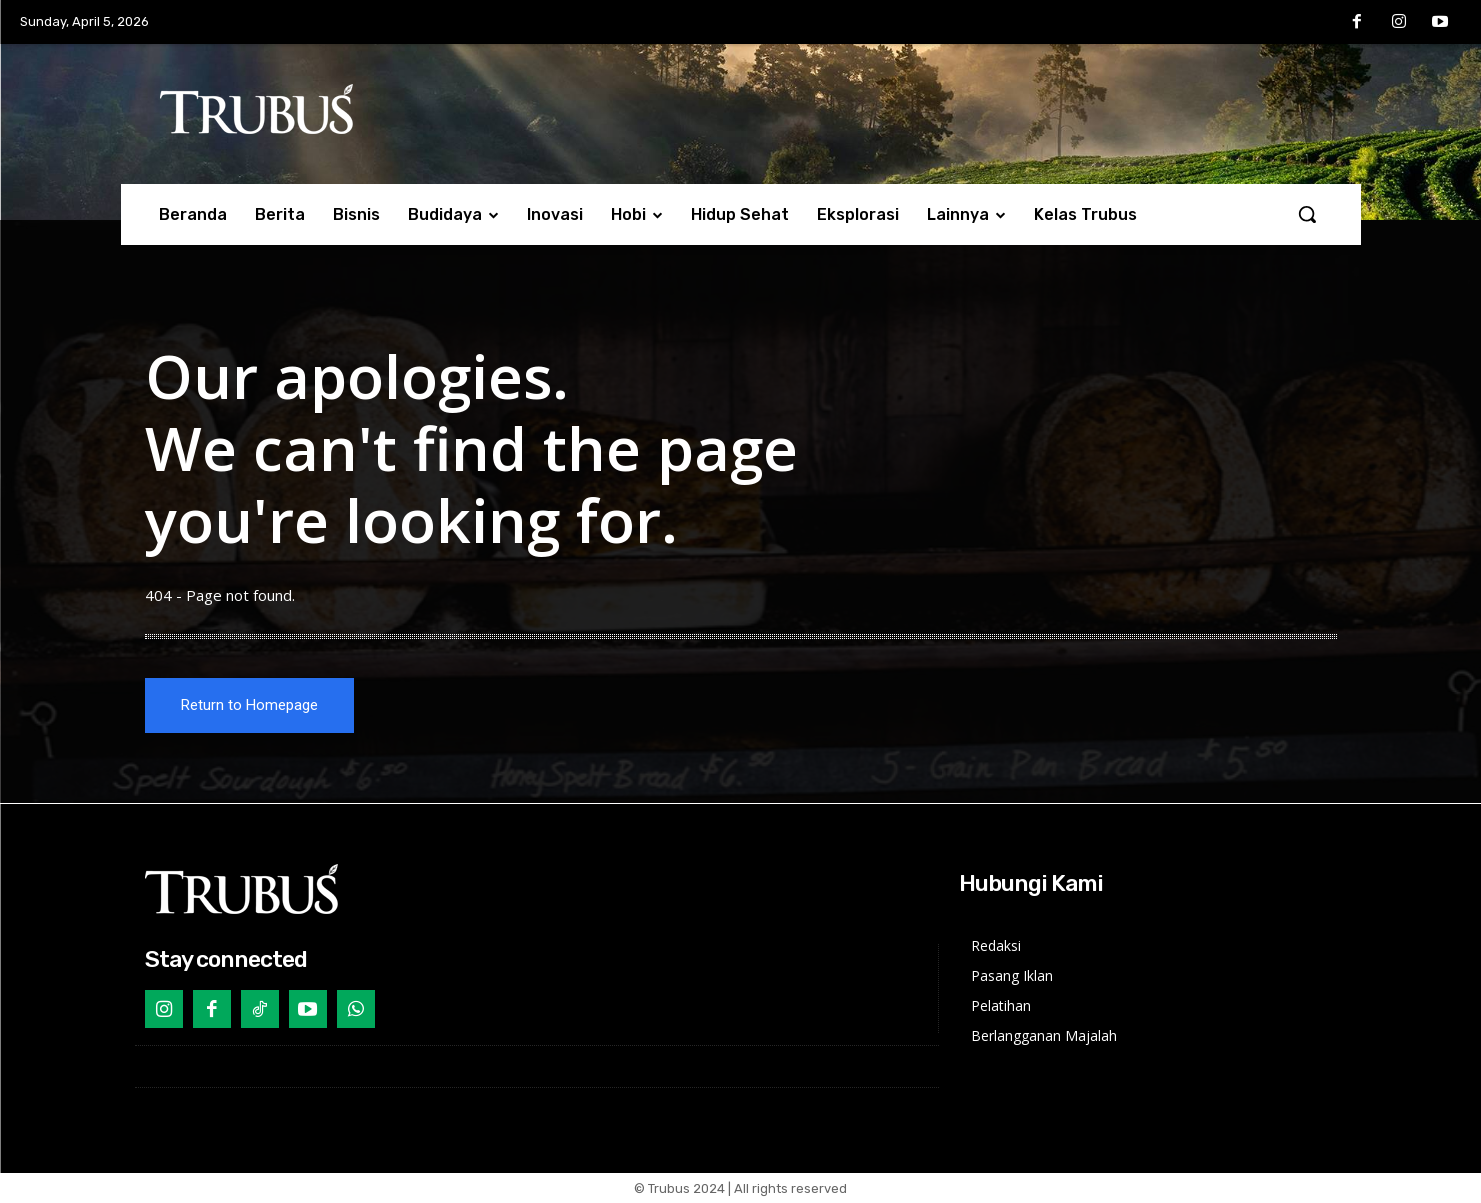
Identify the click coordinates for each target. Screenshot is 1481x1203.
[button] (1307, 214)
